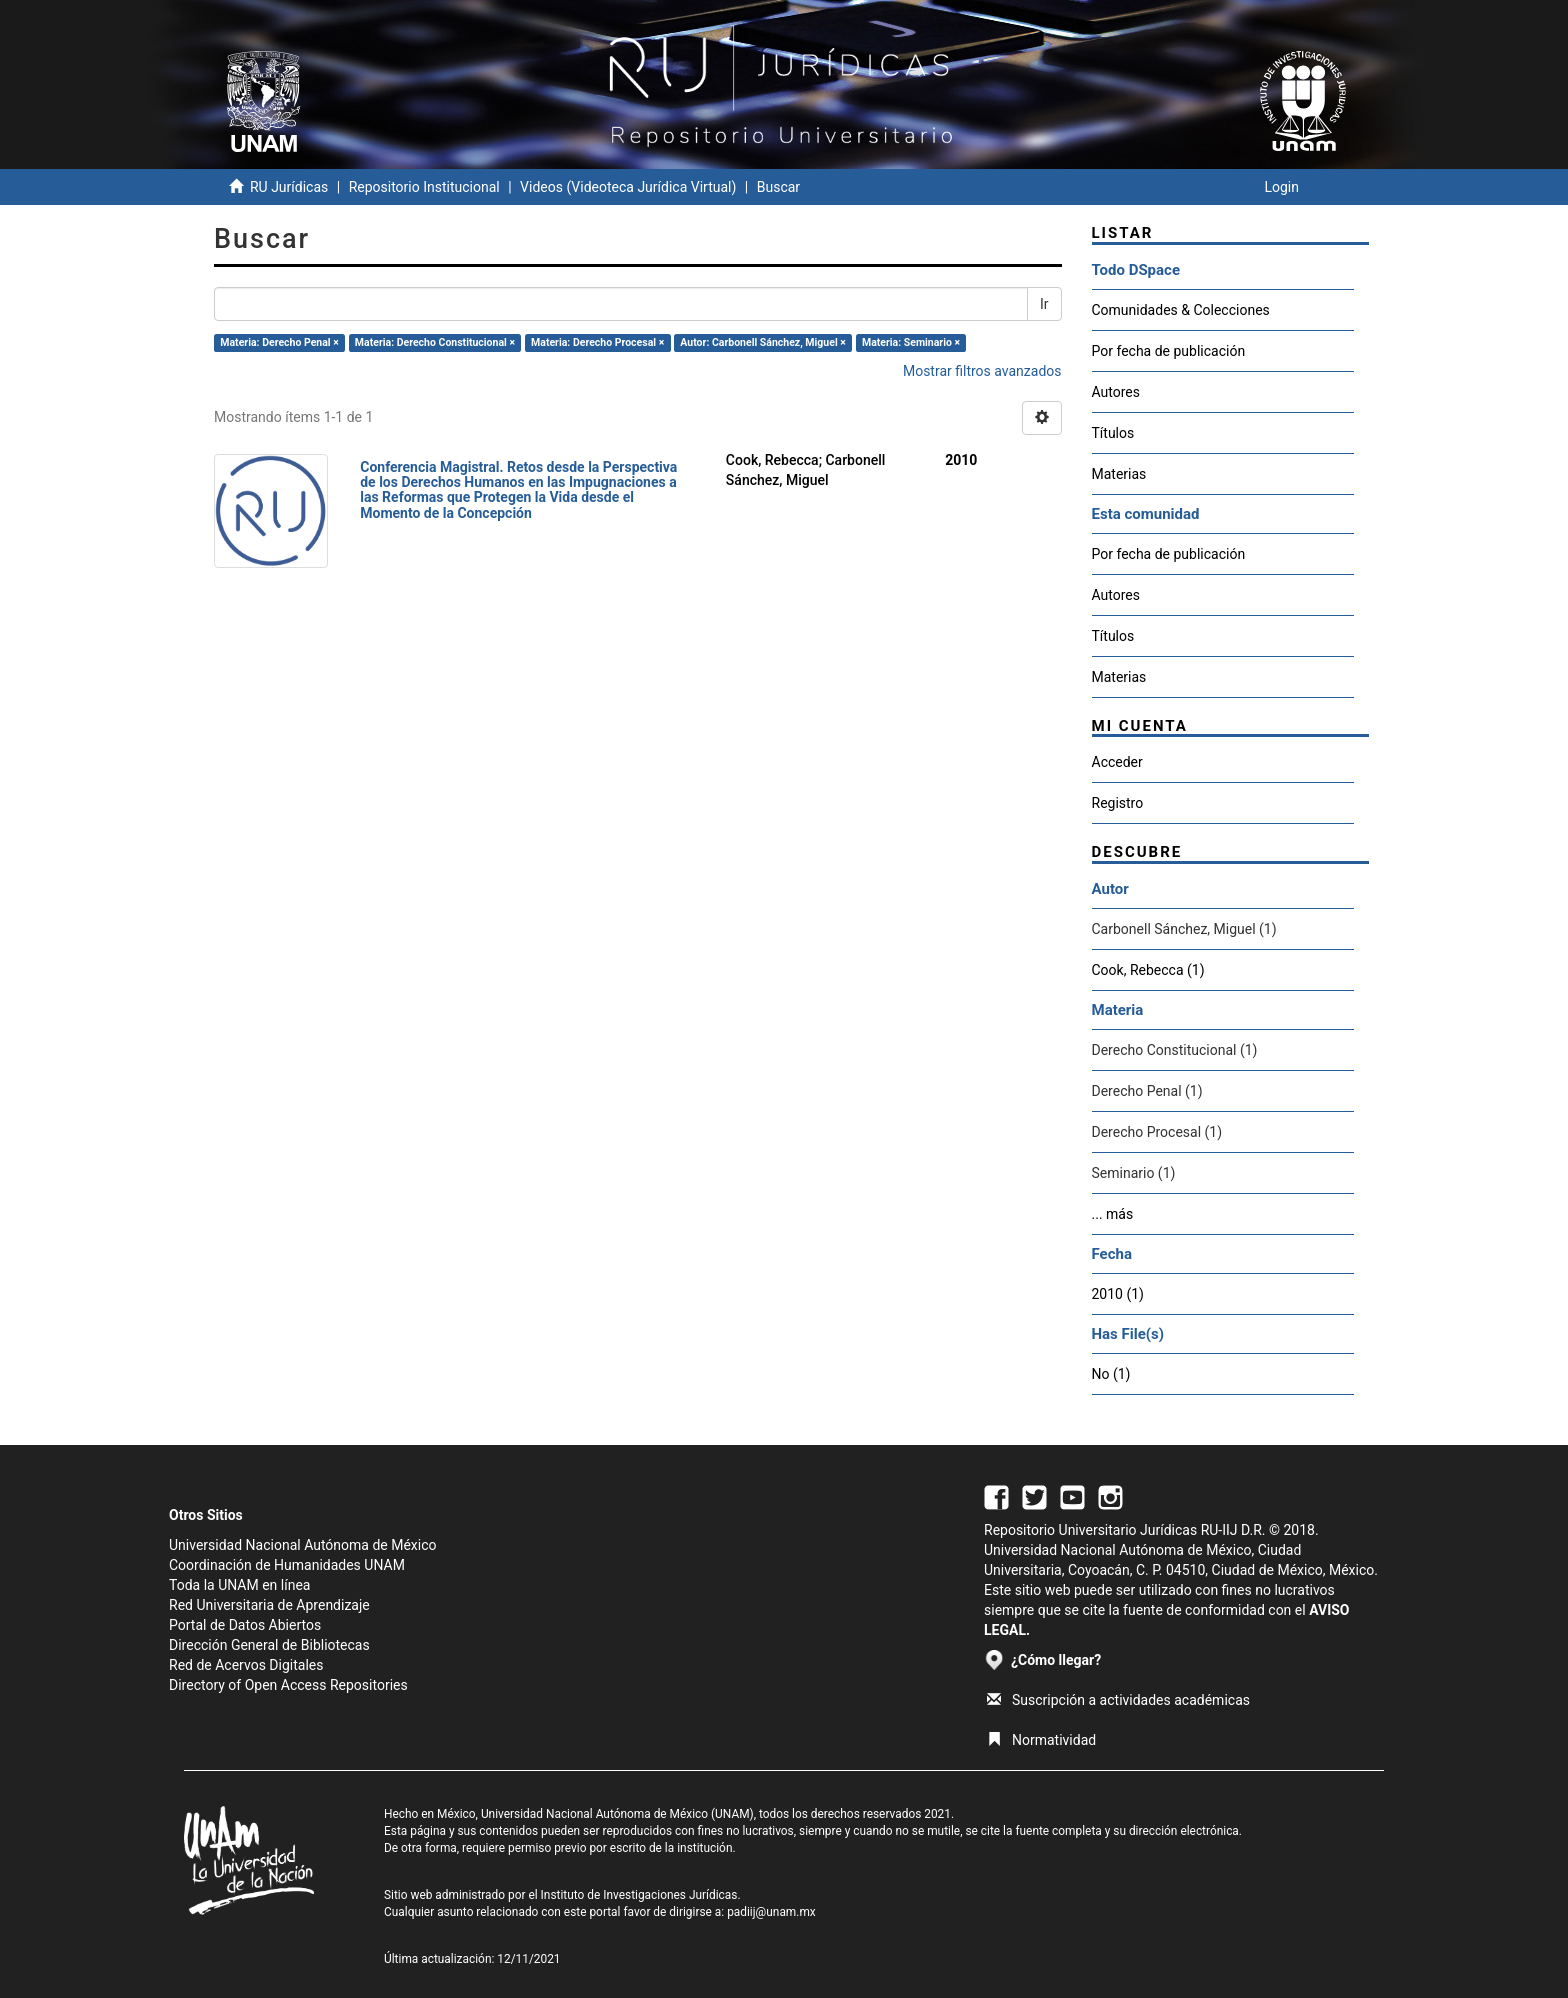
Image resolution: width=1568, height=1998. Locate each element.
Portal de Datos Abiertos (245, 1625)
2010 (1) (1118, 1294)
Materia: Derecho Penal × (279, 342)
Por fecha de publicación (1169, 351)
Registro (1118, 803)
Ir (1044, 304)
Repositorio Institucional (424, 187)
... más (1113, 1214)
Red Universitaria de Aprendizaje (269, 1605)
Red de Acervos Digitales (246, 1665)
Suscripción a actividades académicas (1118, 1700)
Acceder (1117, 762)
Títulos (1113, 433)
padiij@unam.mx (771, 1912)
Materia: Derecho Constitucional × (435, 342)
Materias (1119, 474)
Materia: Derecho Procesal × (597, 342)
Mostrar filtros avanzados (982, 371)
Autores (1116, 392)
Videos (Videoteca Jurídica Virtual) (628, 187)
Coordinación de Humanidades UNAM (287, 1565)
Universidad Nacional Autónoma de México (303, 1545)
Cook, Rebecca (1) (1148, 970)
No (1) (1111, 1374)
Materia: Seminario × (911, 342)
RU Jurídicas (289, 187)
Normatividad (1041, 1740)
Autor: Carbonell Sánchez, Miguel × (763, 342)
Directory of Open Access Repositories (288, 1685)
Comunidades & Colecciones (1181, 310)
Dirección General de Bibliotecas (269, 1645)
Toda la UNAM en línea (239, 1585)
